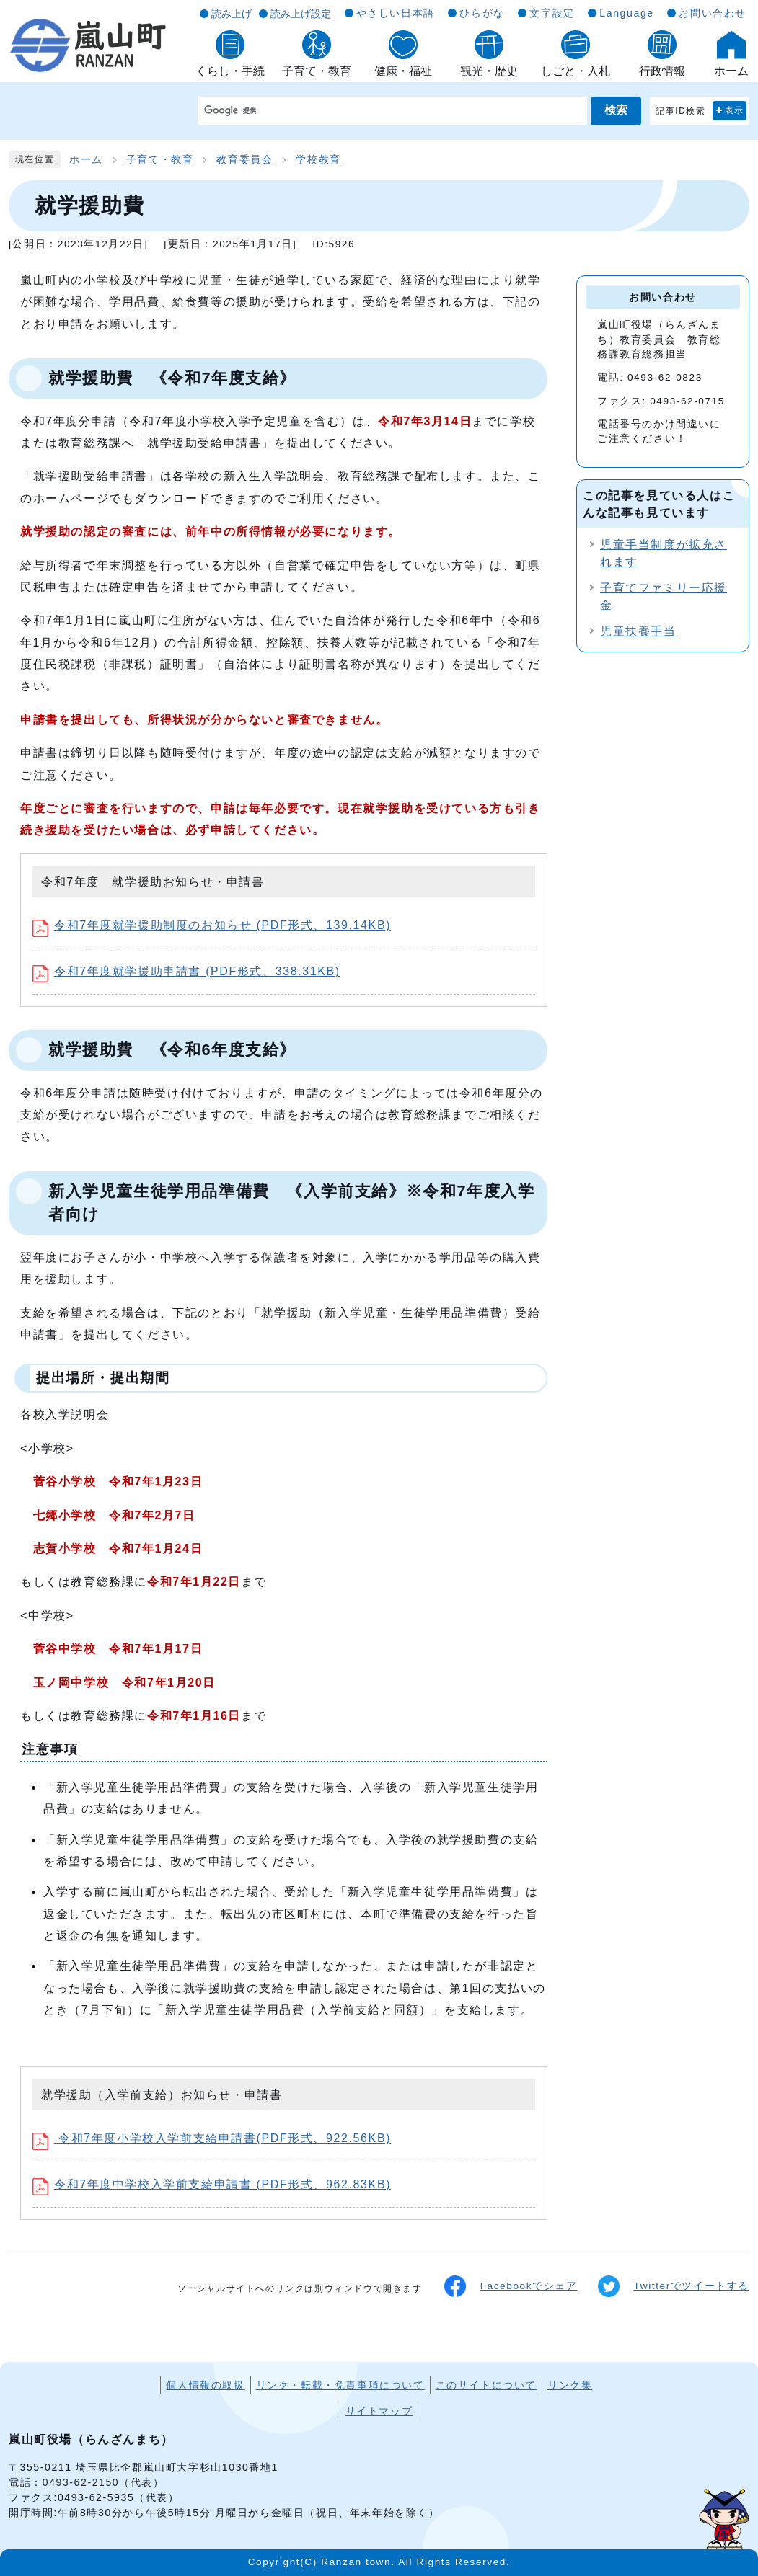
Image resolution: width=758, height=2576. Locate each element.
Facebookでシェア (511, 2286)
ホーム (86, 159)
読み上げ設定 (300, 13)
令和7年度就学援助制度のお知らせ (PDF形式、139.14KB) (211, 925)
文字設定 (551, 13)
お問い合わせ (712, 13)
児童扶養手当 (638, 631)
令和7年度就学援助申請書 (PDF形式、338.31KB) (186, 971)
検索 (615, 110)
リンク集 (569, 2385)
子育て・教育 (160, 159)
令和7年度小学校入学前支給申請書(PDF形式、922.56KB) (211, 2138)
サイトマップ (379, 2411)
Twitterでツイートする (673, 2286)
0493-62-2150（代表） (103, 2482)
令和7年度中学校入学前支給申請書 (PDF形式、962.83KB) (211, 2184)
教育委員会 (244, 159)
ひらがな (481, 13)
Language (626, 13)
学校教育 (318, 159)
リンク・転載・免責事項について (340, 2385)
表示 (734, 110)
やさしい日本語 (395, 13)
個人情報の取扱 (205, 2385)
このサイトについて (486, 2385)
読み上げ (231, 13)
